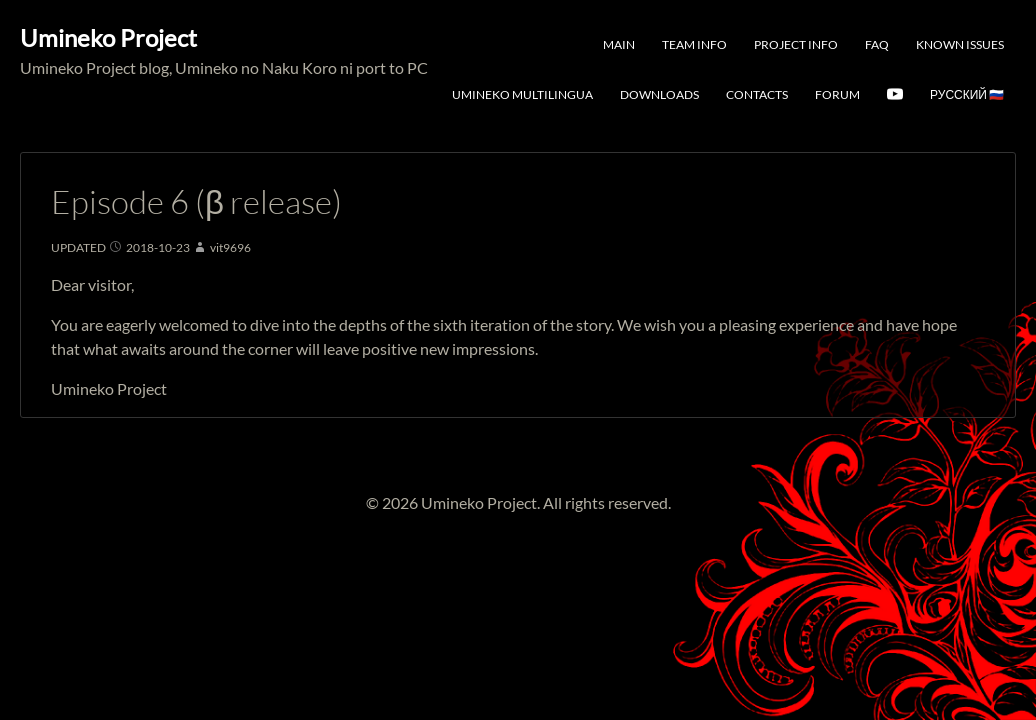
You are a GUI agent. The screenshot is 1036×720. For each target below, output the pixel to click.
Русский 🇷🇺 (967, 94)
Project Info (796, 44)
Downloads (659, 94)
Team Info (694, 44)
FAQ (877, 44)
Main (619, 44)
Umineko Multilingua (522, 94)
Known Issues (960, 44)
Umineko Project (108, 37)
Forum (837, 94)
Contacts (757, 94)
